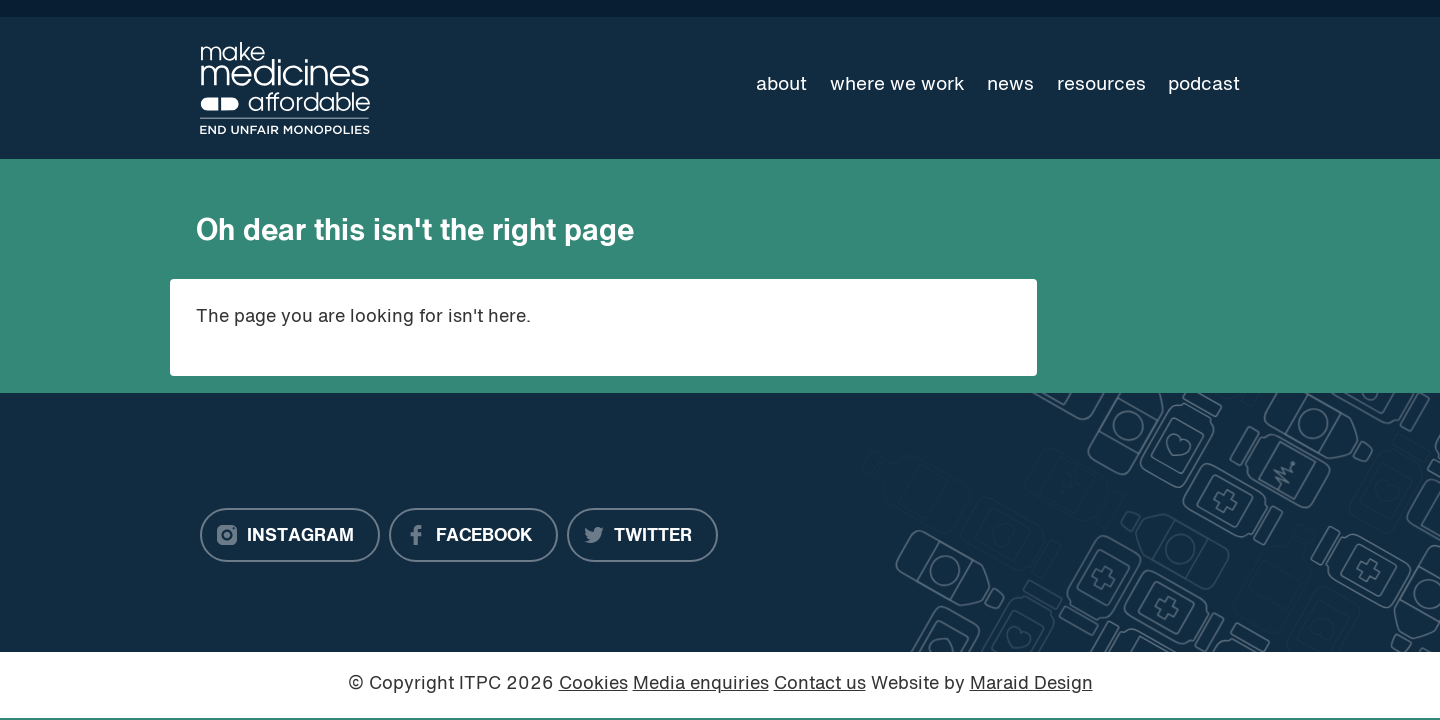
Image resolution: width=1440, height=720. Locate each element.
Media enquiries (701, 684)
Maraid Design (1031, 684)
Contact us (820, 684)
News (1010, 85)
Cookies (593, 684)
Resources (1101, 85)
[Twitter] (642, 535)
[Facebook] (473, 535)
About (781, 85)
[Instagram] (290, 535)
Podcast (1204, 85)
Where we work (897, 85)
